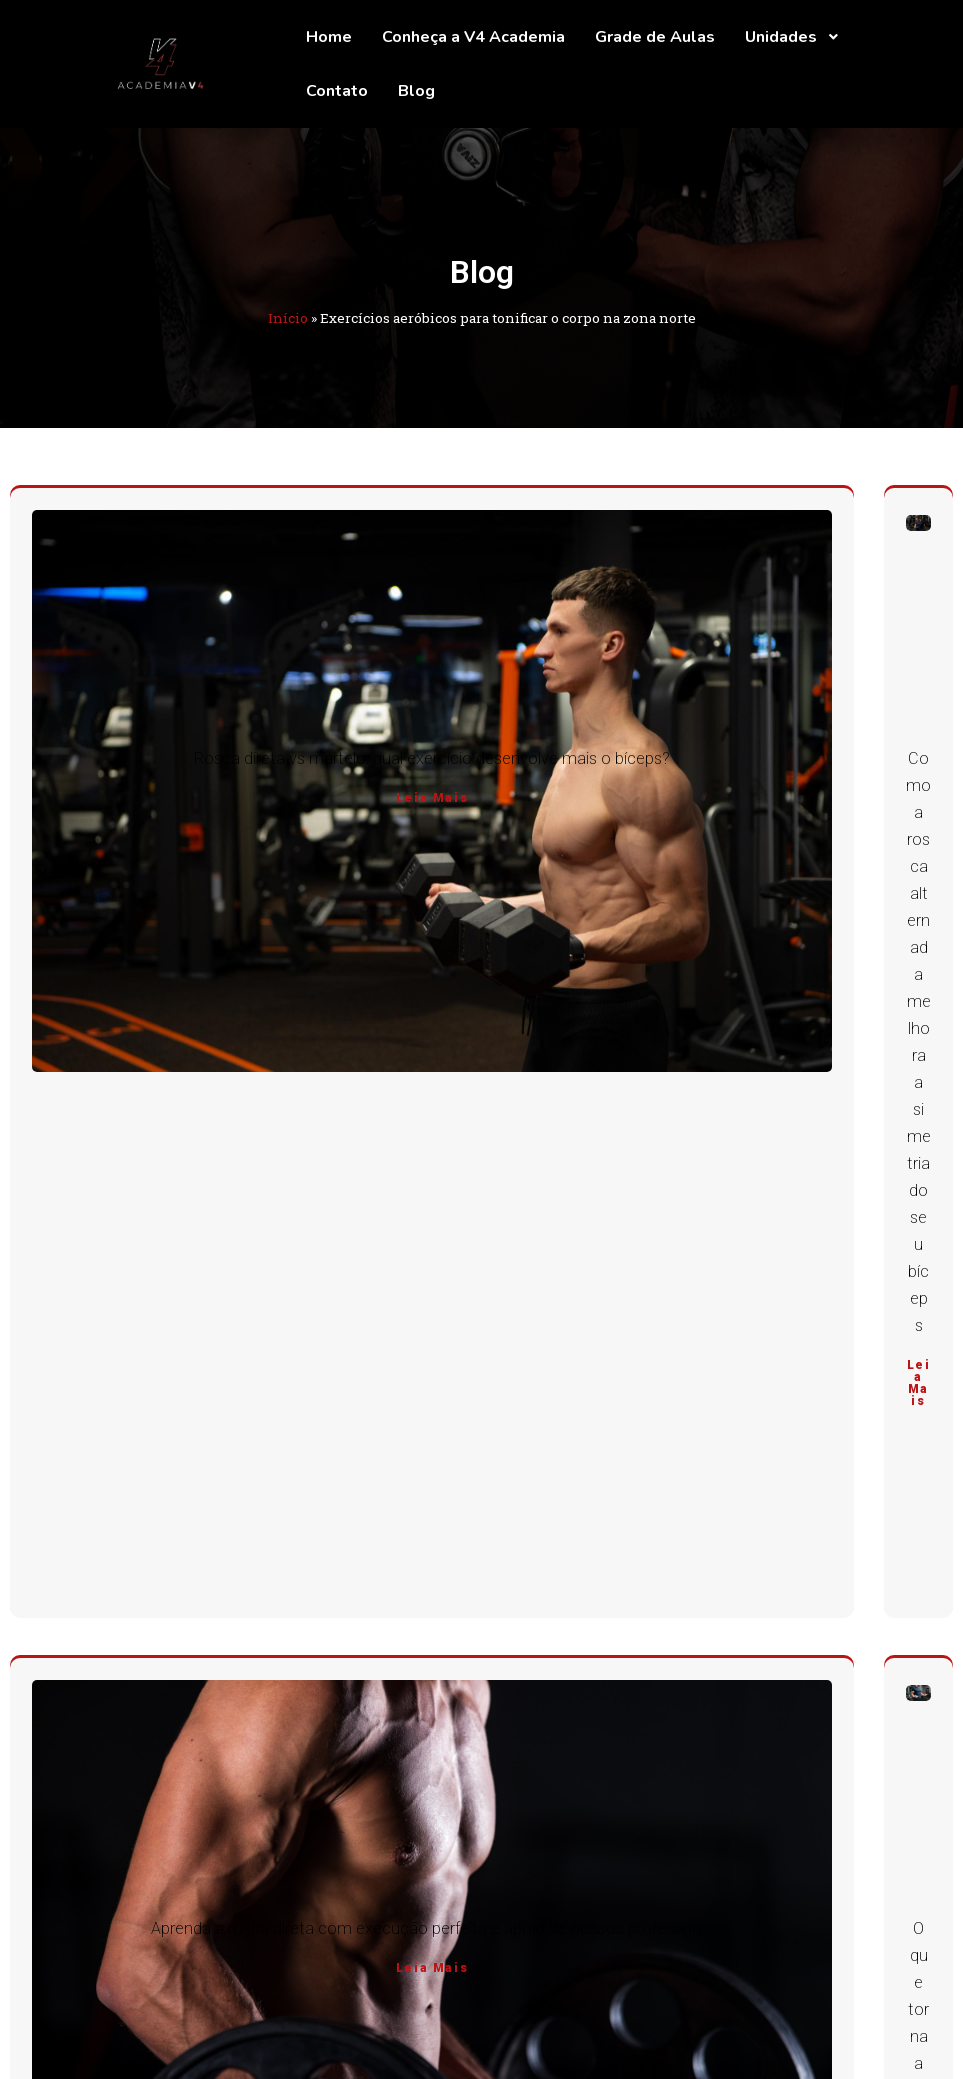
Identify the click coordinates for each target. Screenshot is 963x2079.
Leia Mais (432, 798)
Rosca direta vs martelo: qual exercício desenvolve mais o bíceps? (432, 758)
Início (288, 318)
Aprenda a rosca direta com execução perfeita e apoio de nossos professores (432, 1928)
